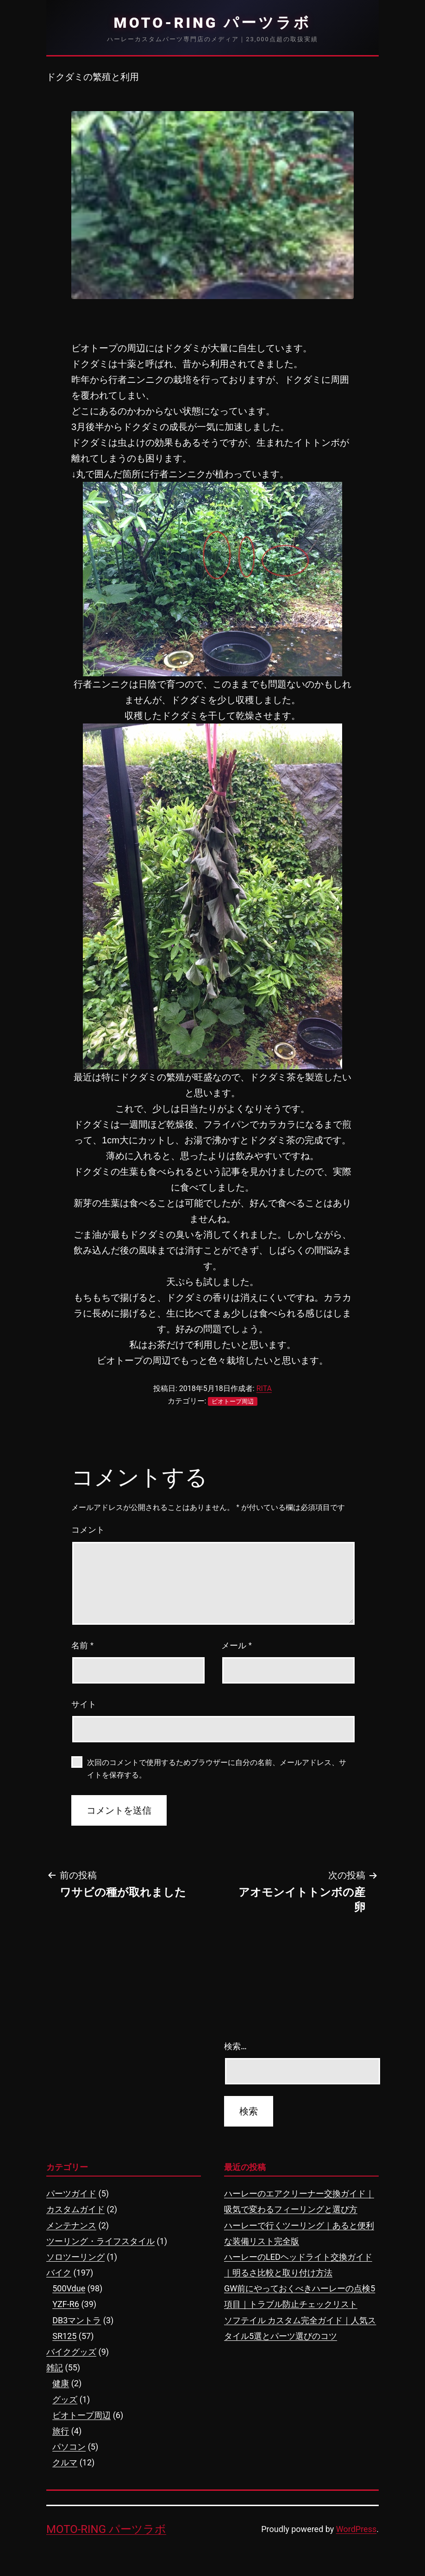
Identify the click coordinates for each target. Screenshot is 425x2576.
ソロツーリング (75, 2257)
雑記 (54, 2367)
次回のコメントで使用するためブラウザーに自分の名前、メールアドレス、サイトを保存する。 (216, 1769)
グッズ (64, 2399)
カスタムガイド (75, 2209)
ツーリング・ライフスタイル (100, 2241)
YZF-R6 (65, 2304)
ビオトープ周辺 (233, 1401)
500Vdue (68, 2288)
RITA (264, 1388)
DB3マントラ (76, 2320)
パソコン (69, 2446)
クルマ (64, 2462)
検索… (235, 2046)
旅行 (60, 2431)
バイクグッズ (71, 2352)
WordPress (356, 2529)
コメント (88, 1529)
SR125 (64, 2336)
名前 (82, 1645)
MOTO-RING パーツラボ (213, 22)
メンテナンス (71, 2225)
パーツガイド (71, 2193)
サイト (83, 1704)
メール (236, 1645)
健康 (60, 2383)
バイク (58, 2272)
